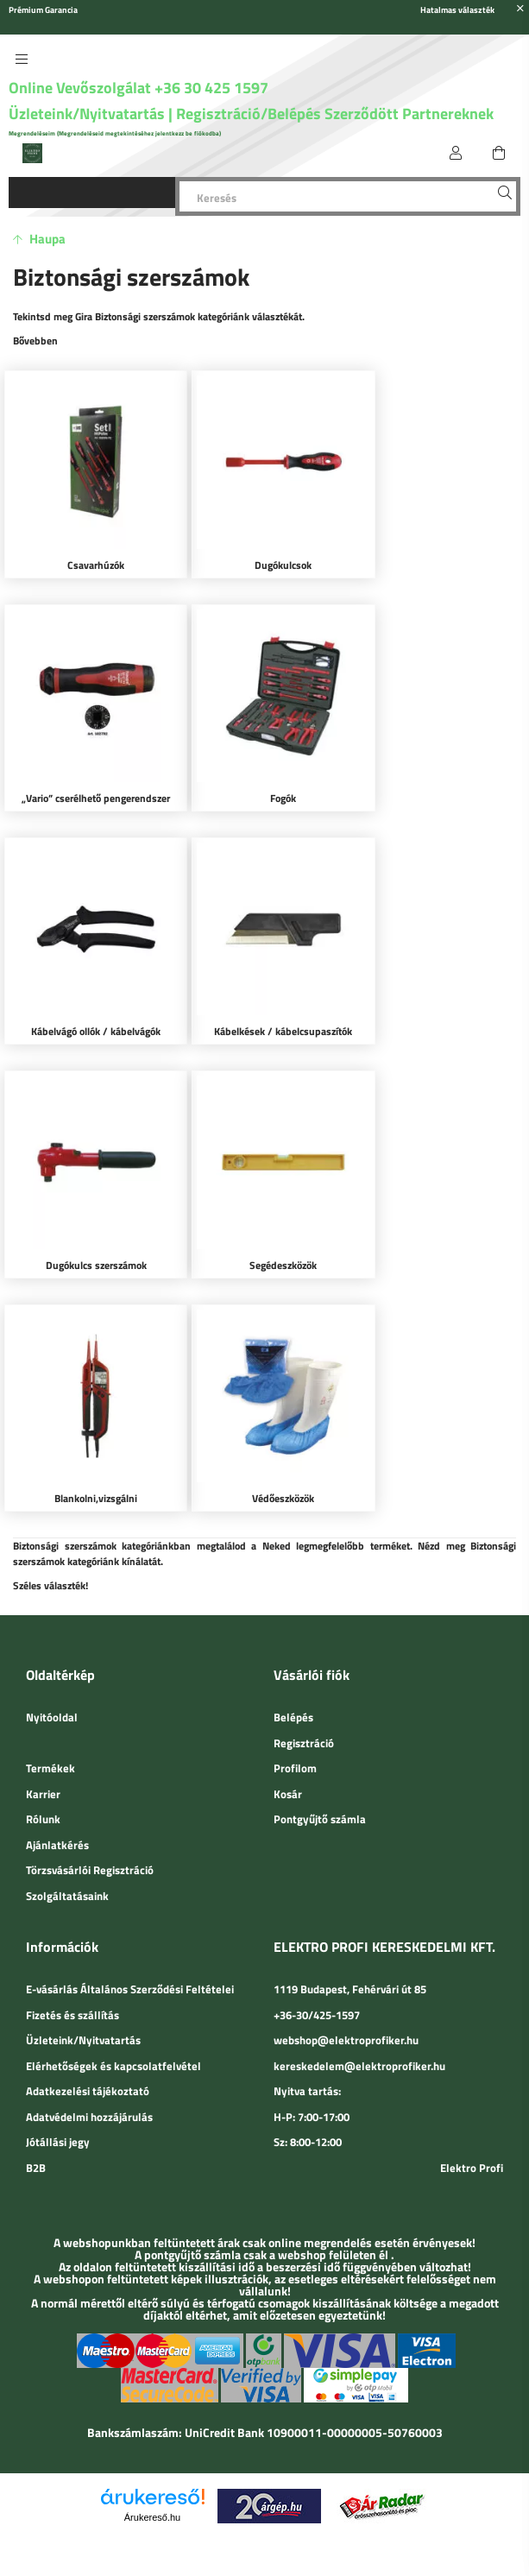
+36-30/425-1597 (317, 1965)
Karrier (43, 1744)
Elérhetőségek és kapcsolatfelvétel (113, 2016)
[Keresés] (347, 196)
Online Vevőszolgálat (80, 87)
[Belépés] (455, 152)
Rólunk (43, 1770)
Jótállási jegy (58, 2093)
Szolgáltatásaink (67, 1846)
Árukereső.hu (152, 2468)
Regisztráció (304, 1693)
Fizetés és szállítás (72, 1965)
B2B (36, 2118)
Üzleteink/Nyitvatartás (88, 113)
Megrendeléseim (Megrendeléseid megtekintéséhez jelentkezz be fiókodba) (115, 133)
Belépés (293, 1668)
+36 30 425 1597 (209, 87)
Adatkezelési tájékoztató (87, 2042)
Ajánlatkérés (57, 1795)
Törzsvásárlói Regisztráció (90, 1821)
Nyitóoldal (52, 1668)
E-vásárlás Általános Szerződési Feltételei (130, 1940)
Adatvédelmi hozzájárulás (89, 2067)
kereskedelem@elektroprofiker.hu (359, 2016)
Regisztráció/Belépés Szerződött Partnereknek (335, 113)
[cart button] (498, 152)
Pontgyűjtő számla (320, 1770)
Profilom (295, 1719)
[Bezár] (520, 8)
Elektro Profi (471, 2118)
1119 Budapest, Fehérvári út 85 (350, 1940)
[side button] (21, 58)
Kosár (288, 1744)
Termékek (50, 1719)
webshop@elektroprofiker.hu (346, 1991)
